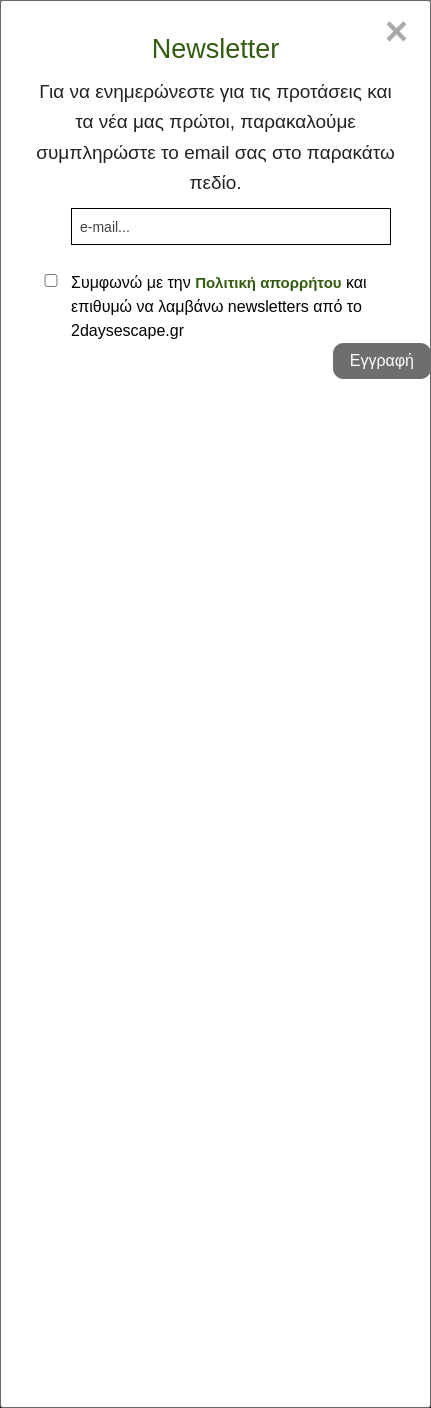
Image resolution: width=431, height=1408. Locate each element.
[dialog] (215, 704)
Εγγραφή (382, 360)
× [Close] (396, 31)
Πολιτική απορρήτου (268, 282)
